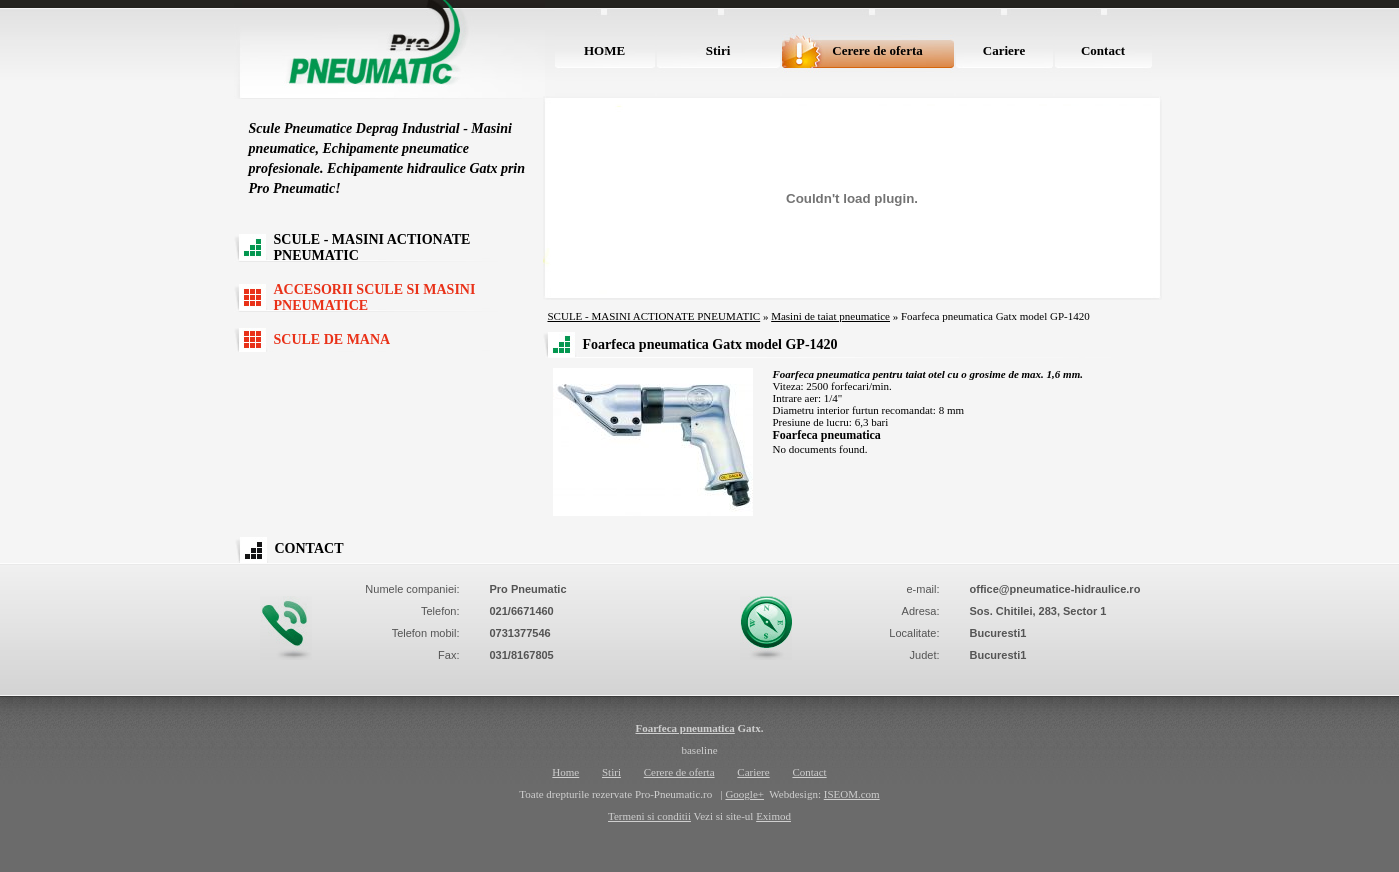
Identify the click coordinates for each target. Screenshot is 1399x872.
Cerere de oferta (877, 50)
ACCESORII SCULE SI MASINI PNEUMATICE (375, 297)
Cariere (1004, 50)
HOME (604, 50)
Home (565, 772)
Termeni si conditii (649, 816)
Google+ (744, 794)
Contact (1103, 50)
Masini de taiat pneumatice (830, 316)
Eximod (773, 816)
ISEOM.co (847, 794)
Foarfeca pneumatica (684, 728)
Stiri (718, 50)
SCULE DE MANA (332, 339)
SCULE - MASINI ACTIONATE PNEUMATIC (372, 247)
